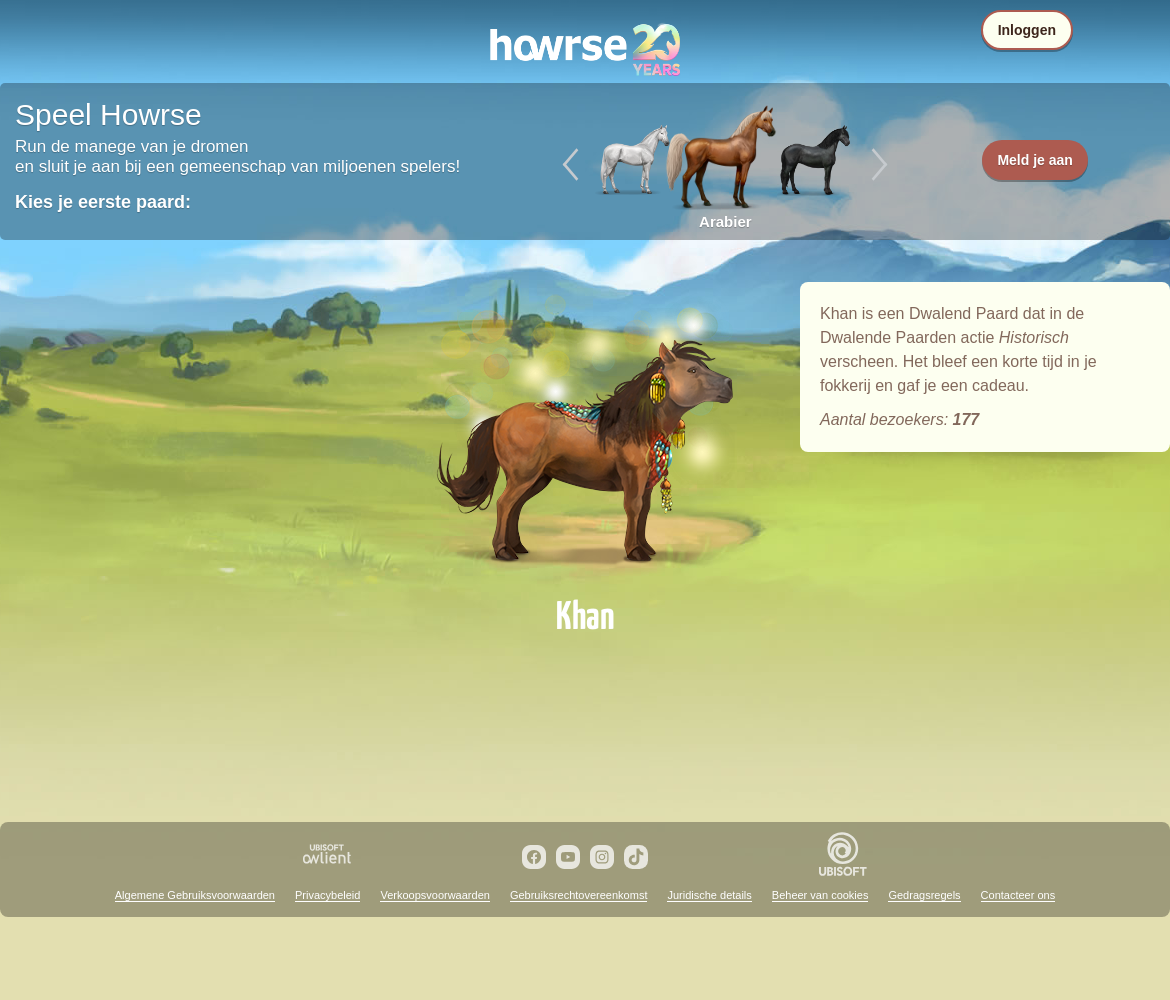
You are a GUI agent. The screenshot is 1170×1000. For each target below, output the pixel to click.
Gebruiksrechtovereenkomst (579, 895)
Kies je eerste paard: (103, 202)
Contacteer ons (1018, 895)
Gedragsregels (924, 895)
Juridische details (709, 895)
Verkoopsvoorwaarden (434, 895)
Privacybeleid (327, 895)
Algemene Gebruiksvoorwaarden (195, 895)
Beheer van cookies (820, 895)
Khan (585, 432)
